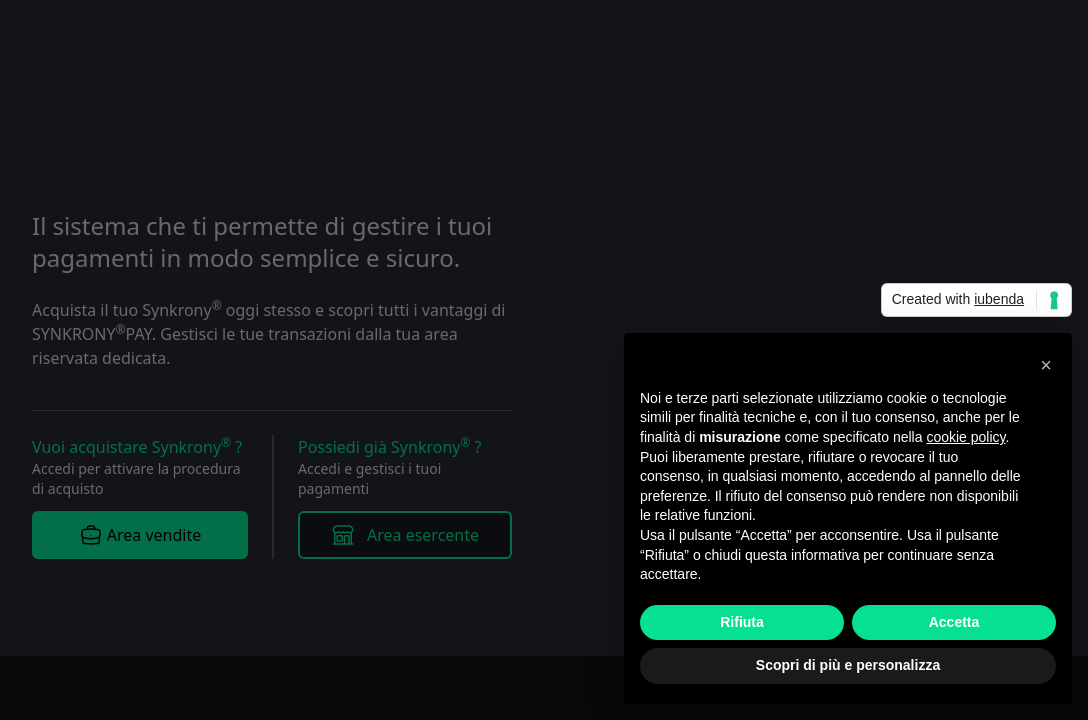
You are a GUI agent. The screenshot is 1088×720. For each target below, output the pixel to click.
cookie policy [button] (965, 437)
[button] (1046, 365)
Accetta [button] (954, 622)
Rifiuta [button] (742, 622)
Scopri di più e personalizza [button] (848, 665)
